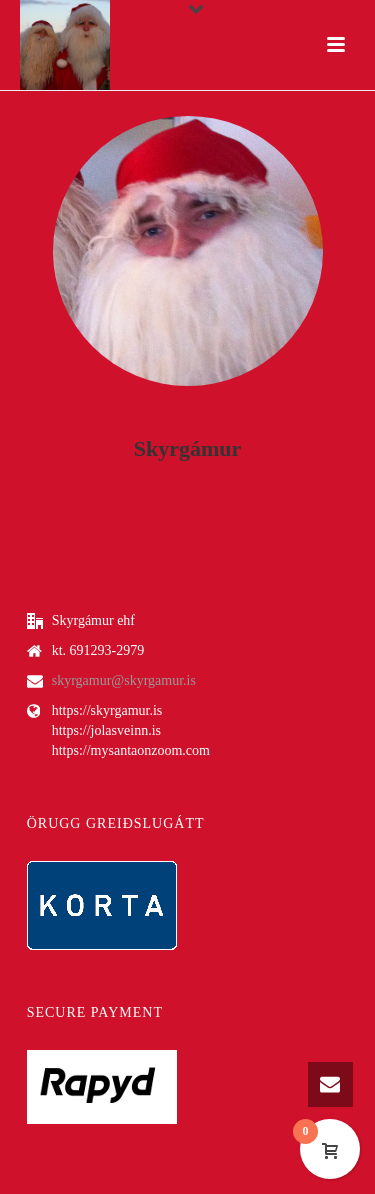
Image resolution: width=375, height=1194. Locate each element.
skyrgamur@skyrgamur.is (124, 680)
